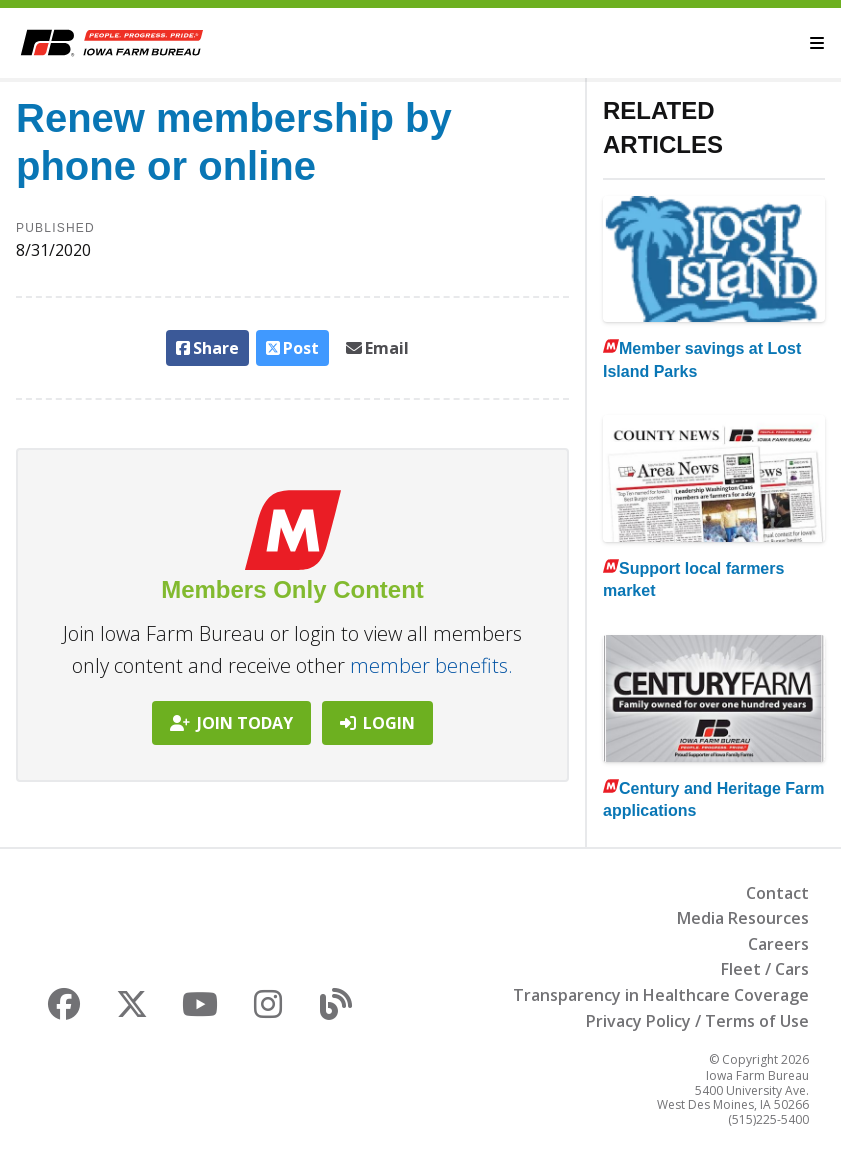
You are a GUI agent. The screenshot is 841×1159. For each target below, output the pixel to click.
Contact (777, 893)
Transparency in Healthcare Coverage (661, 995)
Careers (778, 944)
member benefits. (431, 665)
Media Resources (743, 918)
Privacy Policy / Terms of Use (697, 1021)
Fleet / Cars (765, 969)
